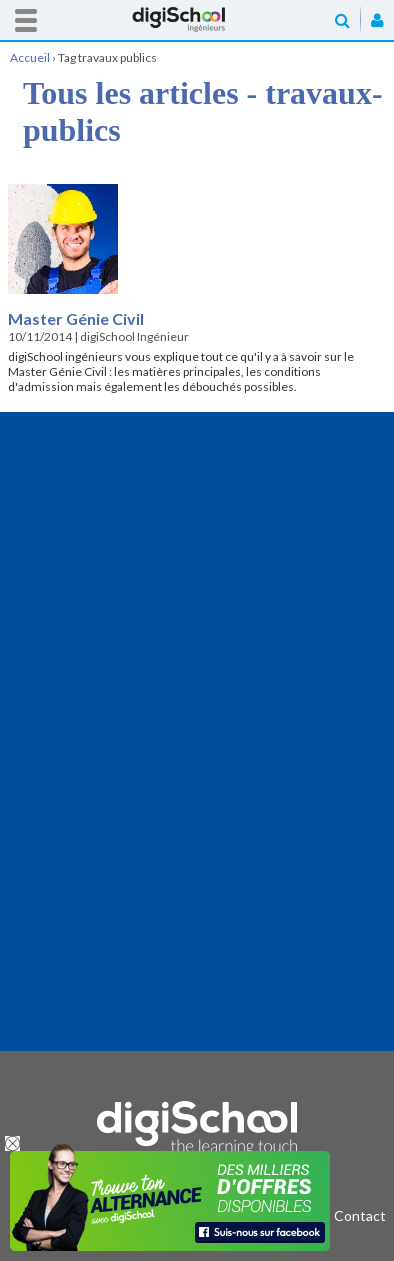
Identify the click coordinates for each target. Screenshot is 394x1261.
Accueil (197, 19)
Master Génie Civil (76, 318)
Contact (360, 1215)
